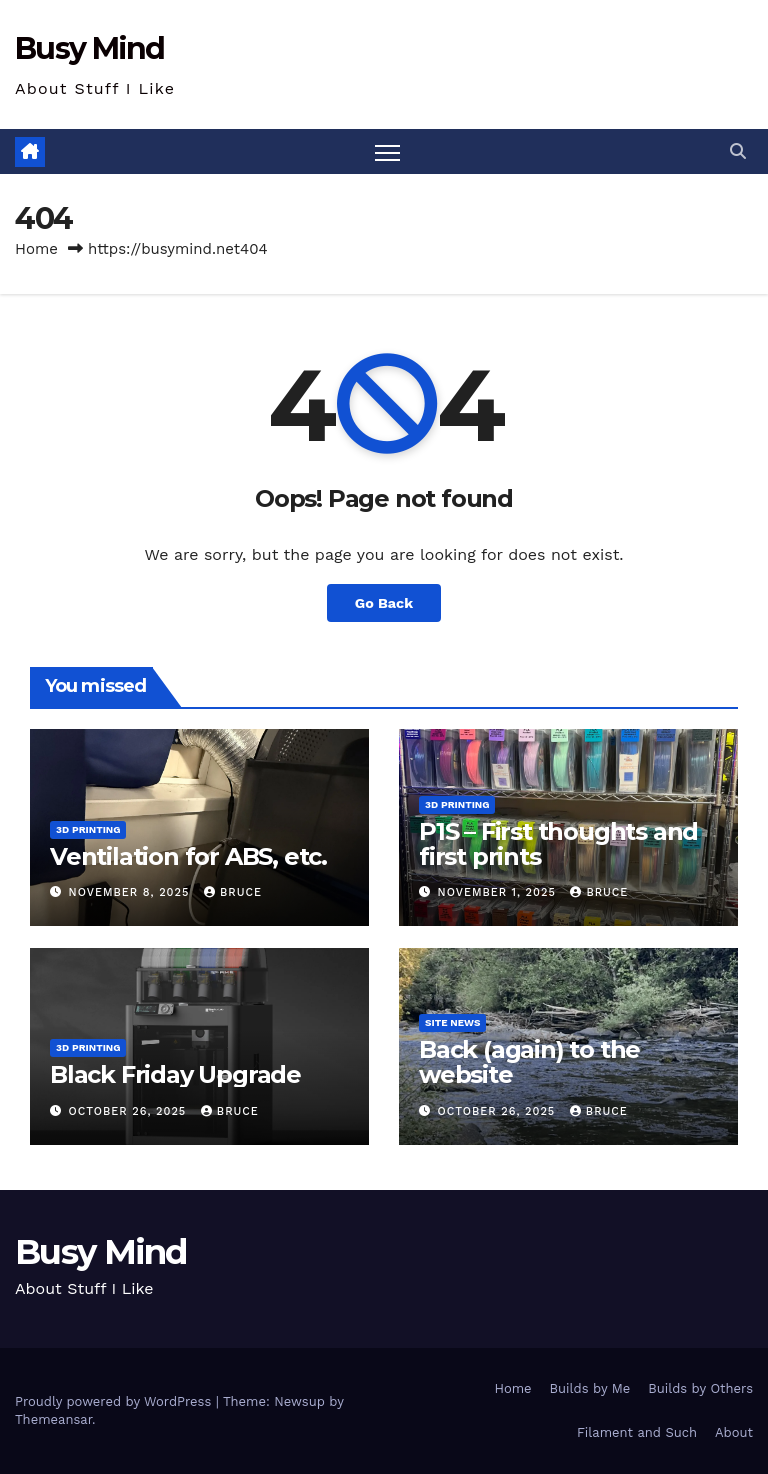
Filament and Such (637, 1432)
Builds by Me (590, 1388)
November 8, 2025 (131, 892)
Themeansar (53, 1419)
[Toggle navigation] (387, 151)
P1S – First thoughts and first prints (558, 844)
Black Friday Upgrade (175, 1074)
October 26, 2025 (130, 1111)
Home (36, 249)
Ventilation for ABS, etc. (188, 856)
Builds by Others (700, 1388)
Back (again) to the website (529, 1062)
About (734, 1432)
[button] (738, 151)
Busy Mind (90, 48)
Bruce (233, 892)
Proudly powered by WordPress (115, 1401)
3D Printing (88, 829)
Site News (452, 1022)
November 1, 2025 (499, 892)
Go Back (384, 603)
